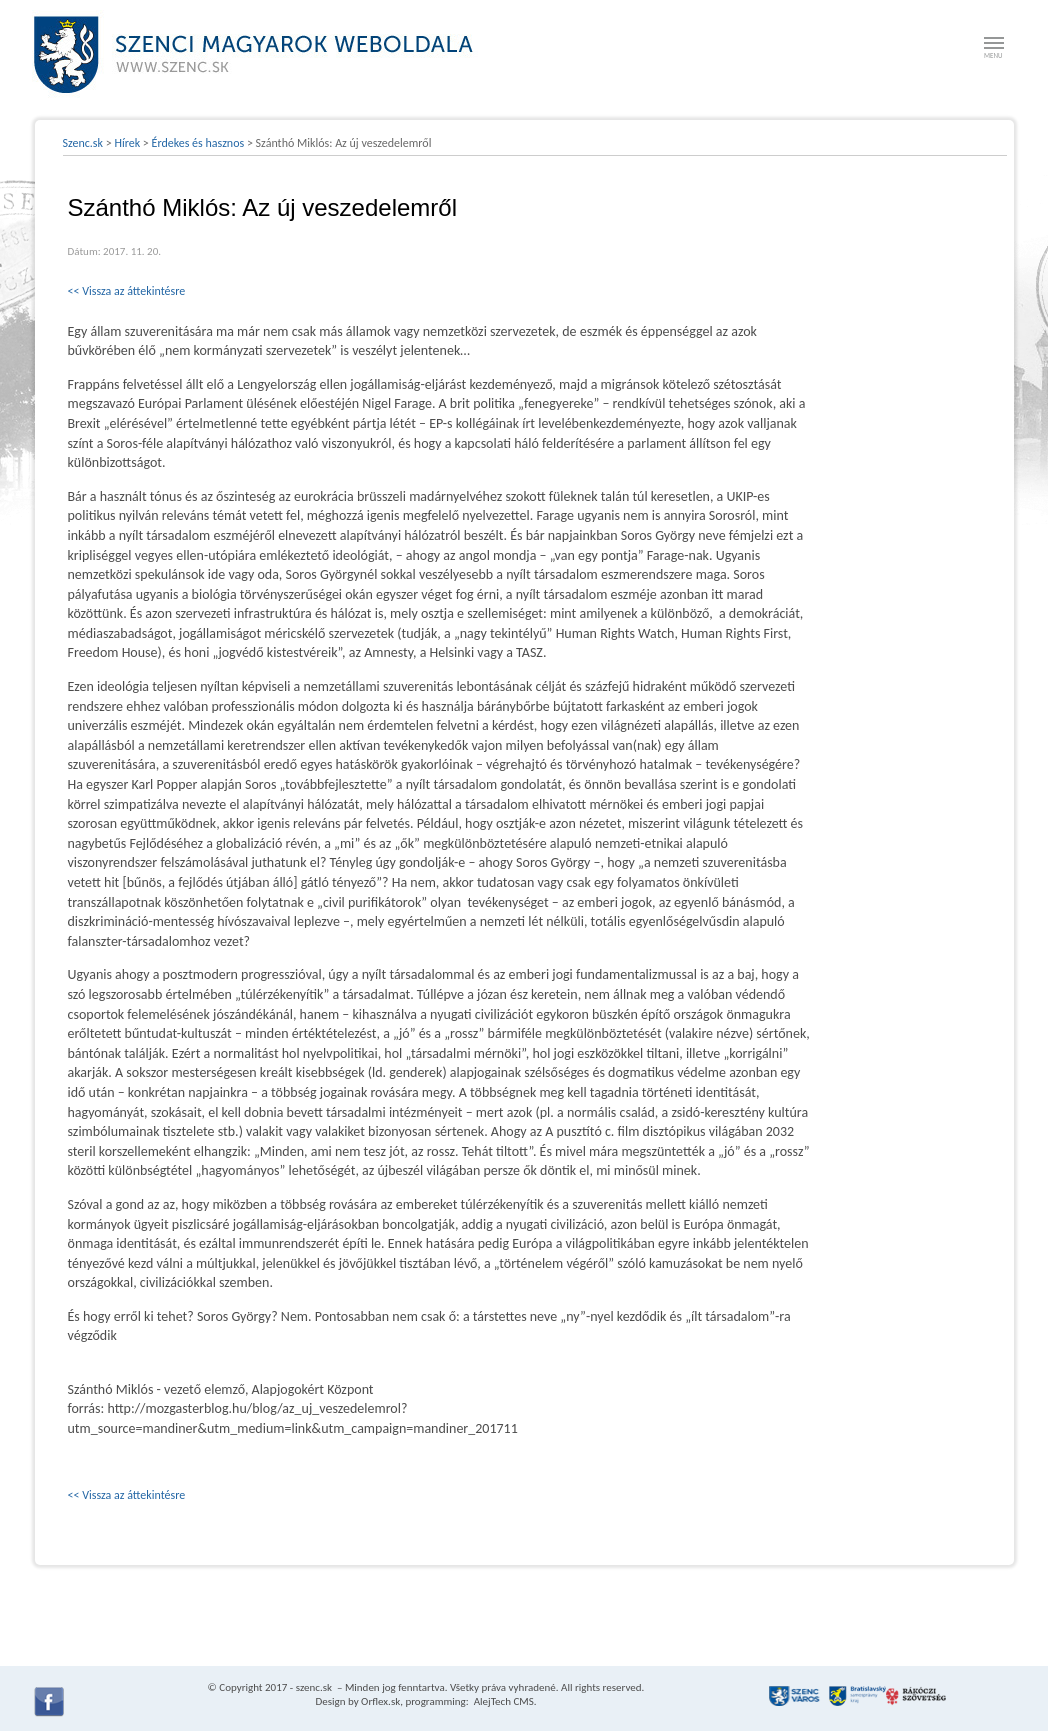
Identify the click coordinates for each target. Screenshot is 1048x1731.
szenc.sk (314, 1687)
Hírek (127, 143)
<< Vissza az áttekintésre (127, 291)
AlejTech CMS (502, 1701)
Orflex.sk (380, 1701)
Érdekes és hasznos (198, 143)
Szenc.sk (83, 143)
